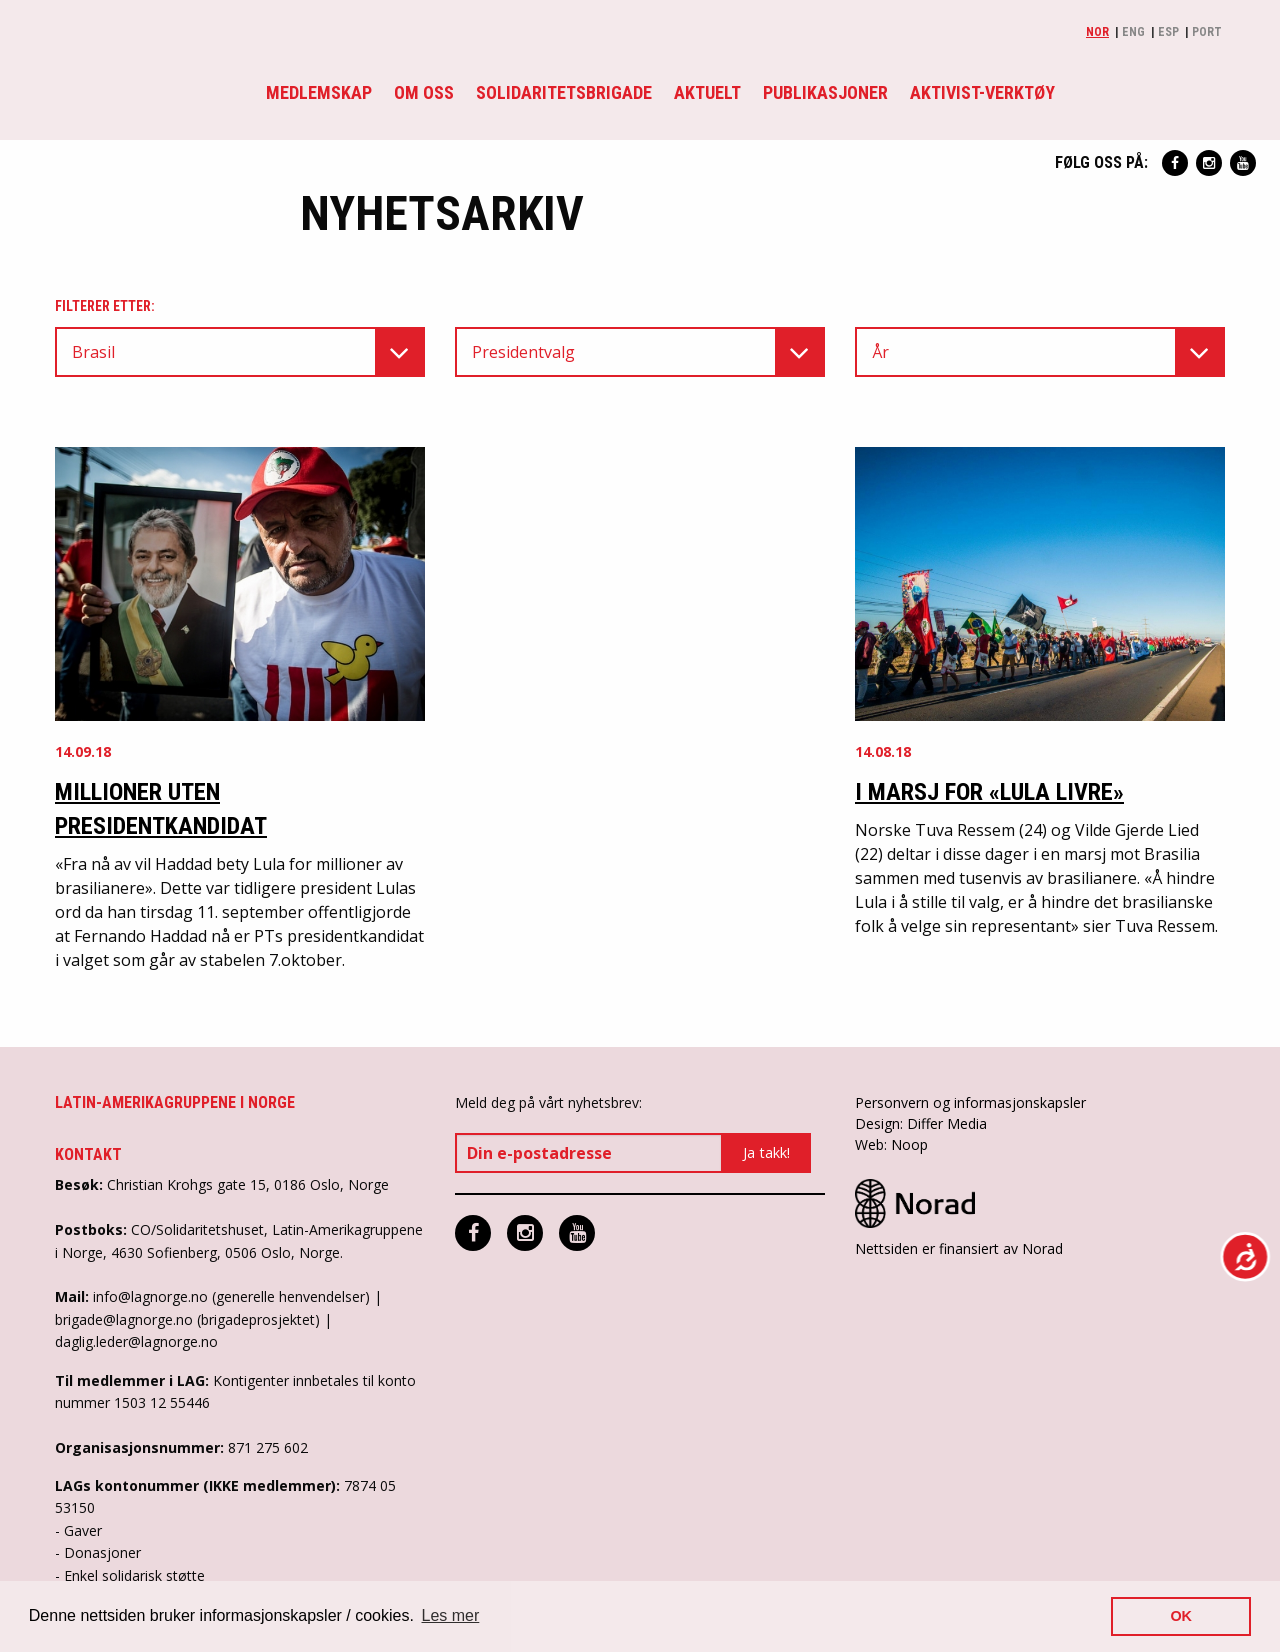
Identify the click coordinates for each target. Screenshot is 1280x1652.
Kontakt (88, 1154)
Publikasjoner (825, 92)
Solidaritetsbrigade (564, 92)
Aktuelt (707, 92)
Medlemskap (319, 92)
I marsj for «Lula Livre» (989, 792)
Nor (1097, 32)
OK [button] (1181, 1616)
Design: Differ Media (921, 1123)
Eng (1133, 32)
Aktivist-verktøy (982, 92)
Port (1207, 32)
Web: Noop (891, 1144)
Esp (1168, 32)
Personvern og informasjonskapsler (970, 1102)
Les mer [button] (451, 1615)
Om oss (424, 92)
